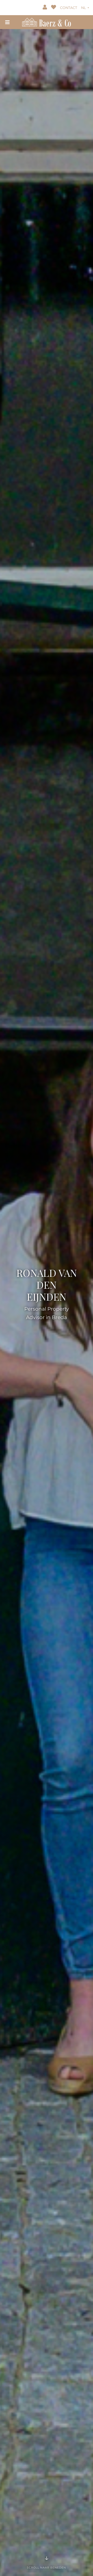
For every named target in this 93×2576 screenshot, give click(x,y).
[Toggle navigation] (7, 22)
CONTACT (68, 7)
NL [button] (84, 7)
